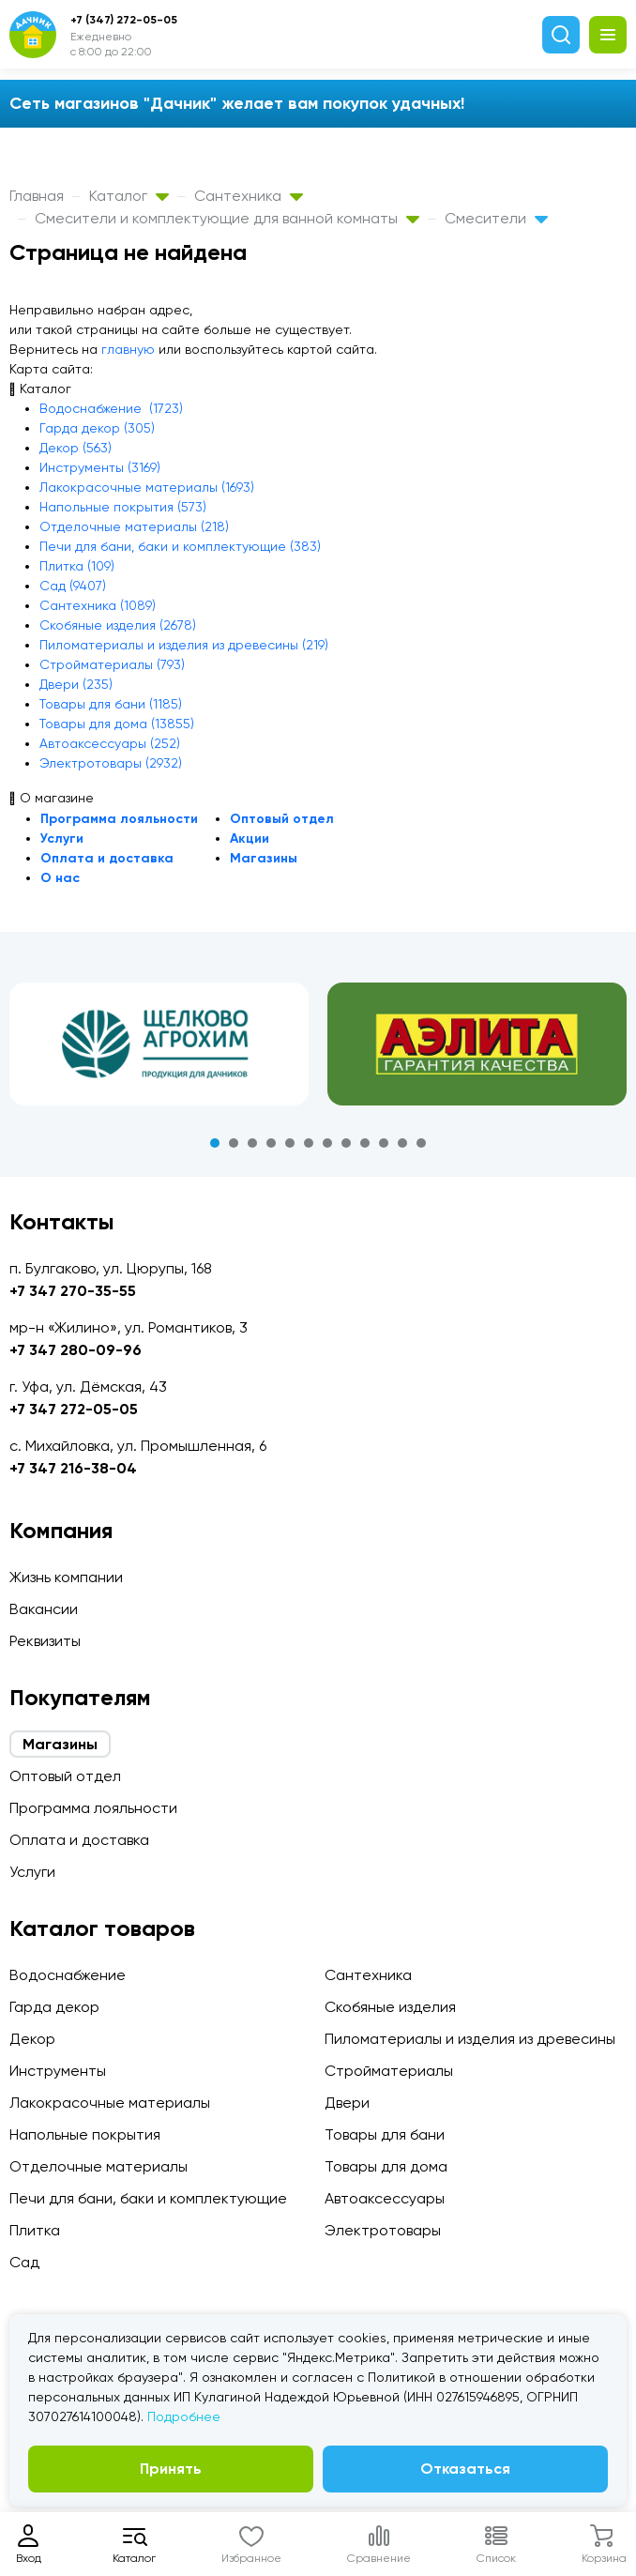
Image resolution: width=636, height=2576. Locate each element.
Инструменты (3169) (99, 467)
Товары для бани (385, 2134)
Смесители (496, 218)
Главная (36, 196)
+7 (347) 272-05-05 (123, 19)
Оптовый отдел (282, 819)
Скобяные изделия (390, 2007)
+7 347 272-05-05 (73, 1409)
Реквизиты (45, 1641)
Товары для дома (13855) (116, 723)
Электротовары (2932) (110, 762)
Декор (32, 2039)
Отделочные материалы (98, 2166)
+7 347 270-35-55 (72, 1291)
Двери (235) (76, 684)
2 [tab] (233, 1143)
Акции (249, 838)
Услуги (61, 838)
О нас (60, 878)
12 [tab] (421, 1143)
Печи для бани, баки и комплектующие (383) (180, 546)
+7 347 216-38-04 (73, 1468)
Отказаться (465, 2468)
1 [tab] (215, 1143)
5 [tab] (290, 1143)
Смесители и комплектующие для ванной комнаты (227, 218)
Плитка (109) (76, 565)
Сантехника (248, 196)
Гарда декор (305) (97, 427)
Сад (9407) (72, 585)
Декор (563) (75, 447)
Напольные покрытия (84, 2134)
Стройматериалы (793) (112, 664)
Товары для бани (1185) (110, 703)
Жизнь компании (66, 1577)
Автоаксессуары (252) (109, 743)
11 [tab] (402, 1143)
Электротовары (383, 2230)
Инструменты (57, 2071)
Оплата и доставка (107, 858)
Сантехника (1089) (97, 605)
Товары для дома (386, 2166)
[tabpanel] (159, 1044)
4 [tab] (271, 1143)
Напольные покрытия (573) (122, 506)
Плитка (34, 2230)
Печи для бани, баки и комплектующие (148, 2198)
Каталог (129, 196)
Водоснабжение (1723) (111, 408)
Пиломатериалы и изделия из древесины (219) (183, 644)
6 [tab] (308, 1143)
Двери (347, 2102)
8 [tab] (346, 1143)
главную (128, 349)
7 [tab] (327, 1143)
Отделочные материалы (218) (134, 526)
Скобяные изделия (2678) (117, 625)
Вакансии (43, 1609)
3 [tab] (252, 1143)
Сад (24, 2262)
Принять (171, 2468)
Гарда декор (54, 2007)
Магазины (263, 858)
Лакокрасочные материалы (109, 2102)
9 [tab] (365, 1143)
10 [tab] (383, 1143)
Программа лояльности (119, 819)
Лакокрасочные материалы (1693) (146, 487)
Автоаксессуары (385, 2198)
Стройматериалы (389, 2071)
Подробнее (183, 2416)
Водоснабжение (67, 1975)
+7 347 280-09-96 (75, 1350)
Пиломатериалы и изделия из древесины (470, 2039)
